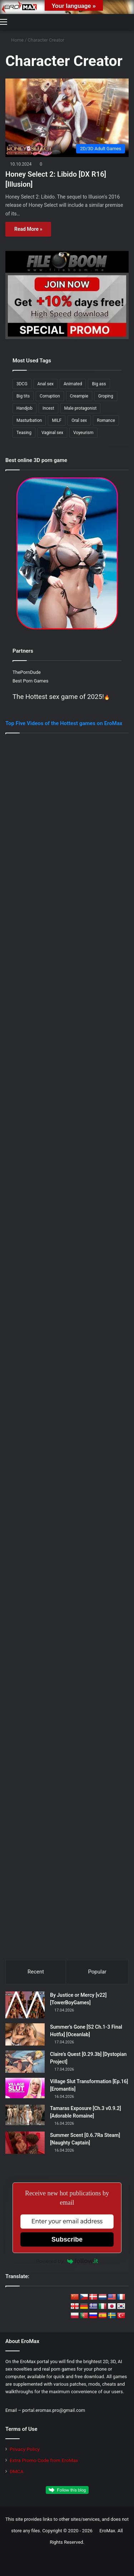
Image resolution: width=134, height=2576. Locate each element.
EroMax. (107, 2530)
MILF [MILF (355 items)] (56, 420)
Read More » (28, 229)
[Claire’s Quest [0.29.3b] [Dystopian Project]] (25, 2062)
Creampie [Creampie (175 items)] (79, 396)
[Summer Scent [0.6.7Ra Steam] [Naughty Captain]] (25, 2143)
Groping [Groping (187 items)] (105, 396)
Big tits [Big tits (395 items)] (23, 396)
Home (14, 40)
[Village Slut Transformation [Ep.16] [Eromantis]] (25, 2088)
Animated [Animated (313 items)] (73, 383)
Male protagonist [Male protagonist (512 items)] (80, 408)
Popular (97, 1971)
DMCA (17, 2471)
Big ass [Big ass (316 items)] (99, 383)
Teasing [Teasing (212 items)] (23, 432)
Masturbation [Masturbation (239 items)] (29, 420)
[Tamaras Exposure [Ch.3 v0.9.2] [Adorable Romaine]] (25, 2115)
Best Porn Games (30, 681)
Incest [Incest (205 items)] (48, 408)
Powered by (67, 2261)
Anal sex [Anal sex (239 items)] (46, 383)
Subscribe (67, 2239)
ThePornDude (27, 672)
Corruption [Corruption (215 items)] (50, 396)
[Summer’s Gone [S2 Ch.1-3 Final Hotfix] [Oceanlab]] (25, 2034)
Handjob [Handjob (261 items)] (24, 408)
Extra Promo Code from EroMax (44, 2460)
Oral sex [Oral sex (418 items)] (79, 420)
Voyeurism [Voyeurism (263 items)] (83, 432)
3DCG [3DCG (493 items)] (22, 383)
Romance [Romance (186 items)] (106, 420)
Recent (36, 1971)
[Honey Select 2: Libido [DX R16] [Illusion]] (67, 117)
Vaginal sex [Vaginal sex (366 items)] (52, 432)
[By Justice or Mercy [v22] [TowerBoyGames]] (25, 2004)
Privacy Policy (25, 2449)
